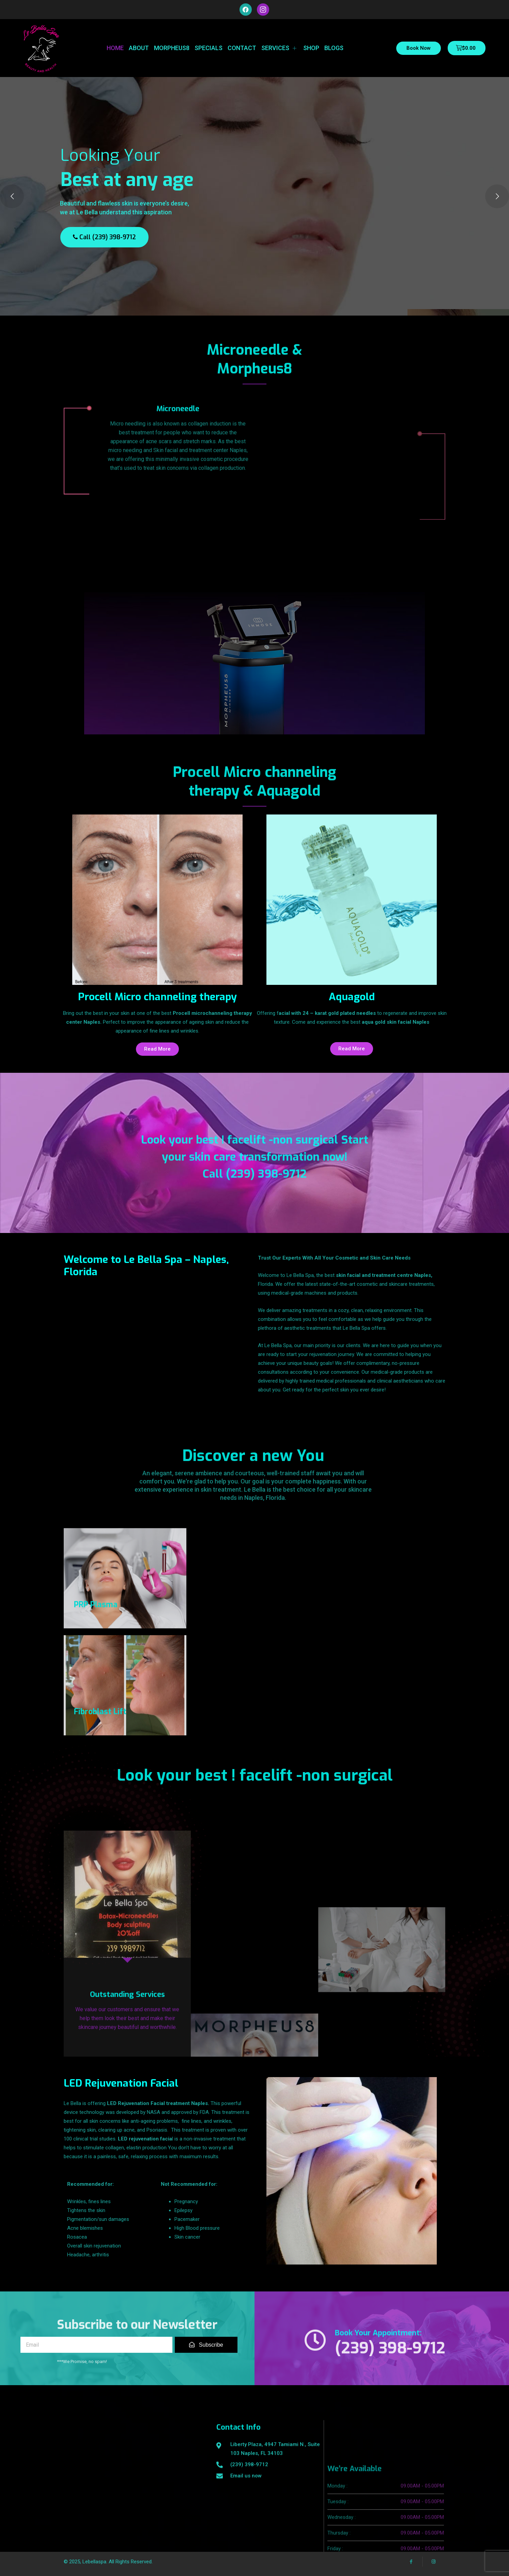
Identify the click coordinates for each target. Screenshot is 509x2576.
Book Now (418, 48)
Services (279, 47)
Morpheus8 (171, 47)
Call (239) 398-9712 (104, 237)
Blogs (333, 47)
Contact (242, 47)
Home (115, 47)
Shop (311, 47)
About (139, 47)
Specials (208, 47)
